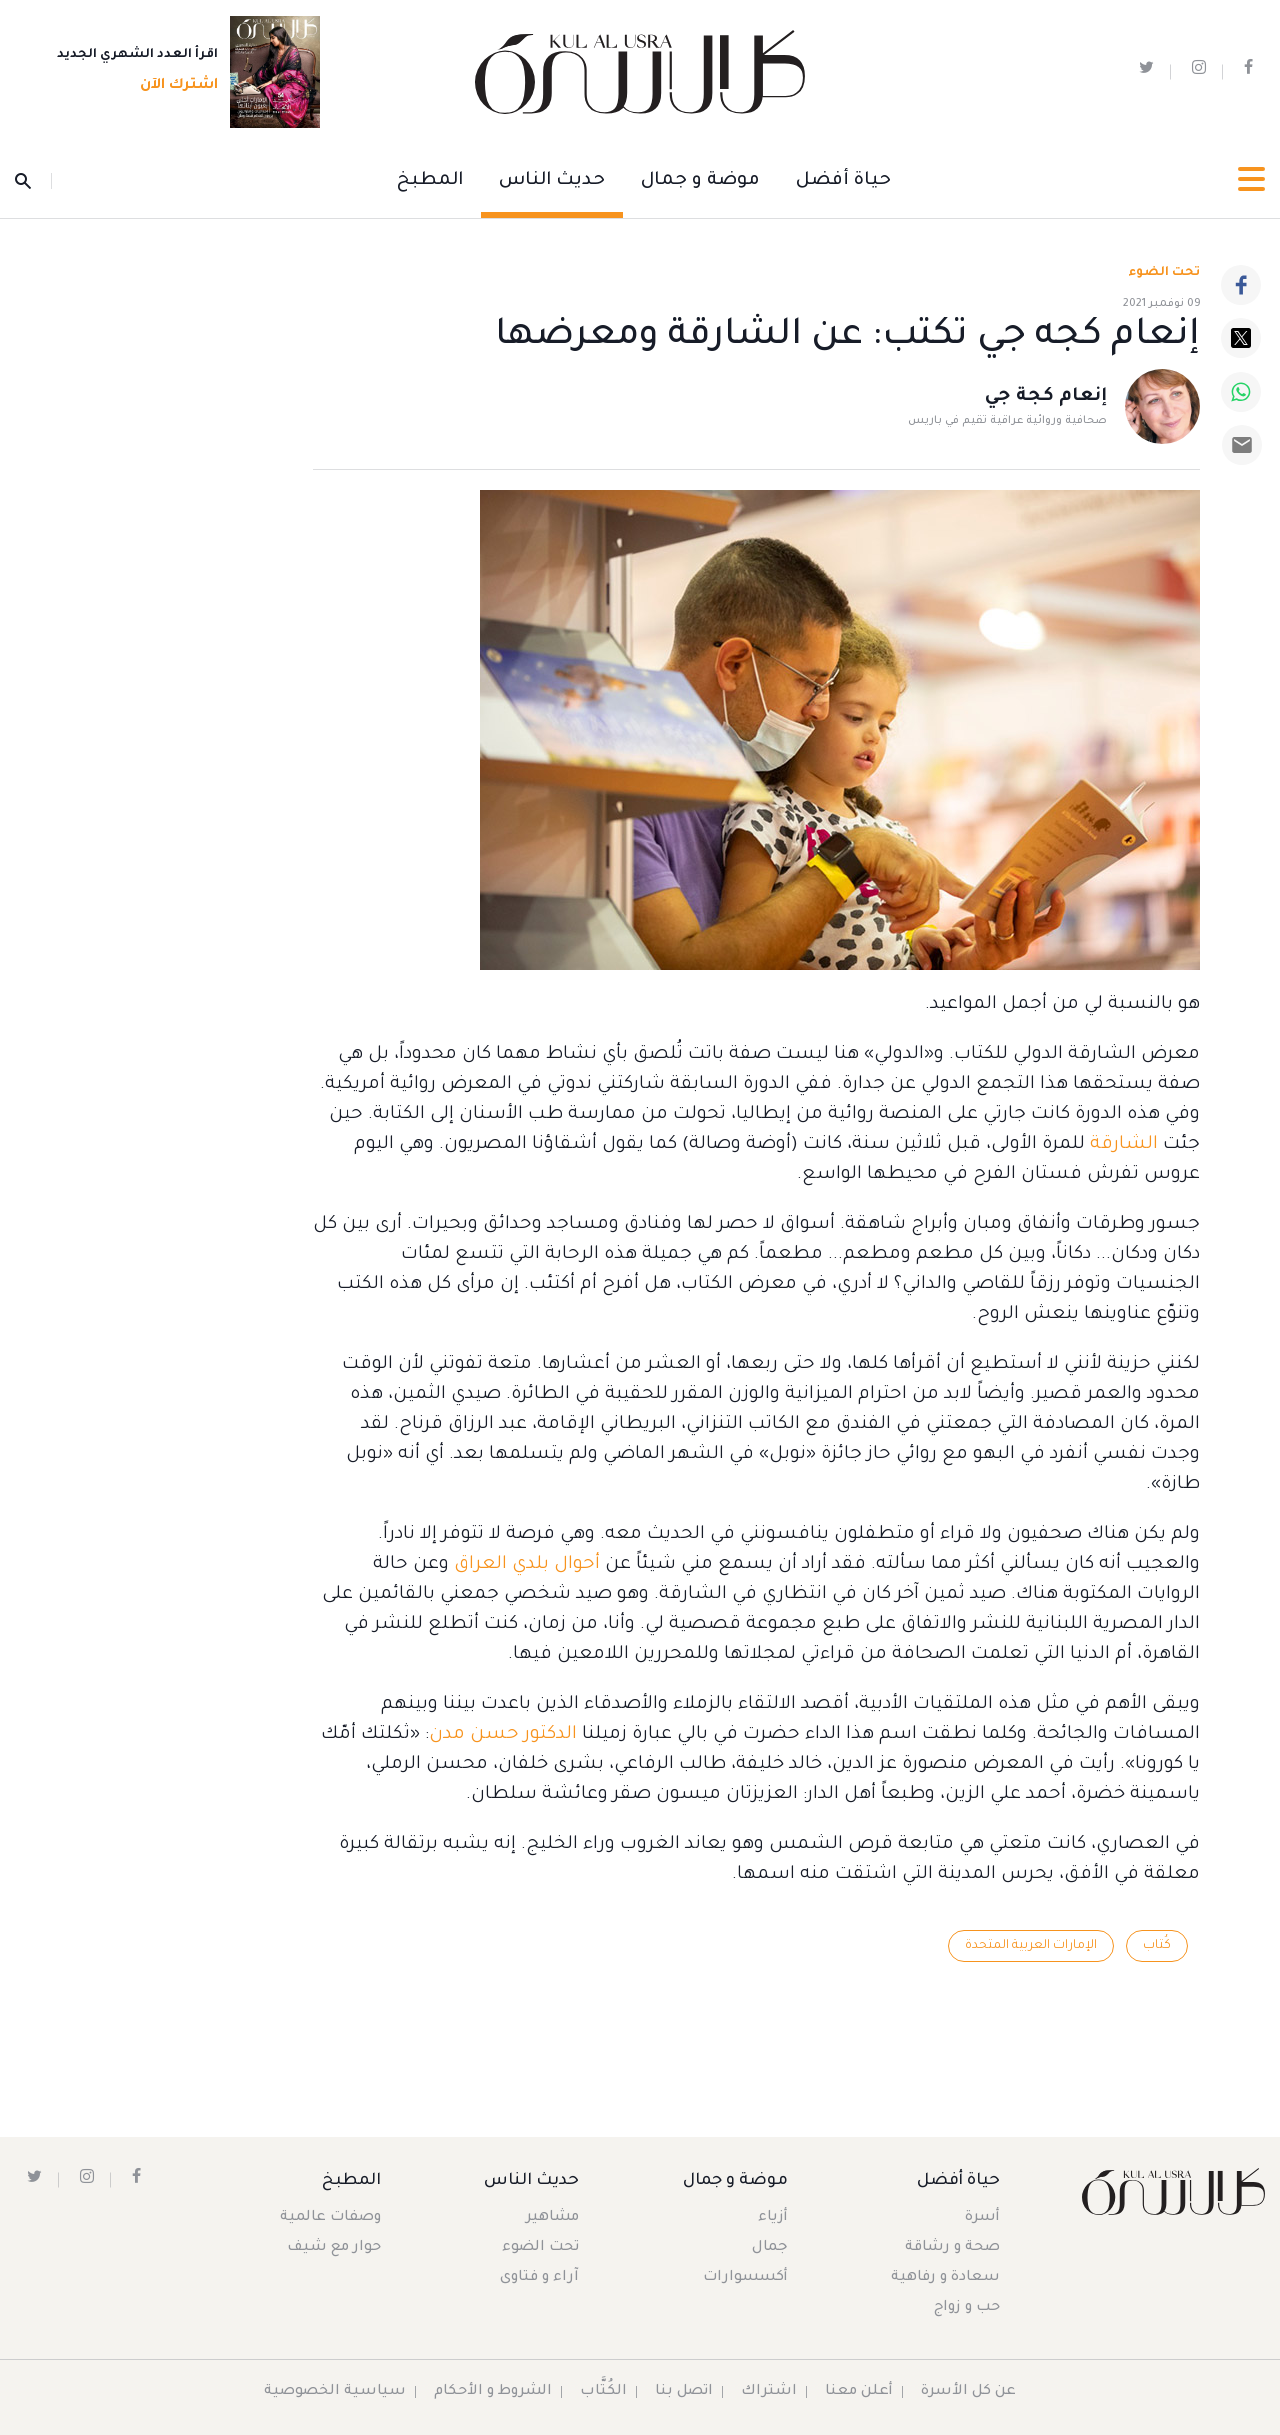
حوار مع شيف (334, 2248)
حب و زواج (967, 2308)
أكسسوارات (745, 2278)
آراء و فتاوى (539, 2278)
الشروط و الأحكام (493, 2392)
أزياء (773, 2218)
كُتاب (1157, 1946)
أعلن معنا (859, 2392)
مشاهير (552, 2218)
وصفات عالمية (330, 2218)
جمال (770, 2248)
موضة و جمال (700, 181)
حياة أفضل (843, 181)
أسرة (982, 2218)
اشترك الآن (173, 87)
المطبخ (430, 181)
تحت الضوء (1164, 273)
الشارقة (1121, 1145)
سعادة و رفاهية (945, 2278)
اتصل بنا (684, 2392)
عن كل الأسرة (968, 2392)
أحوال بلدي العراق (527, 1565)
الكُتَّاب (603, 2392)
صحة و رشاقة (952, 2248)
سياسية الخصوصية (335, 2392)
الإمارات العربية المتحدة (1031, 1946)
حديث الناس (552, 181)
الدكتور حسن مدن (503, 1735)
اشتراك (769, 2392)
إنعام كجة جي (1046, 398)
